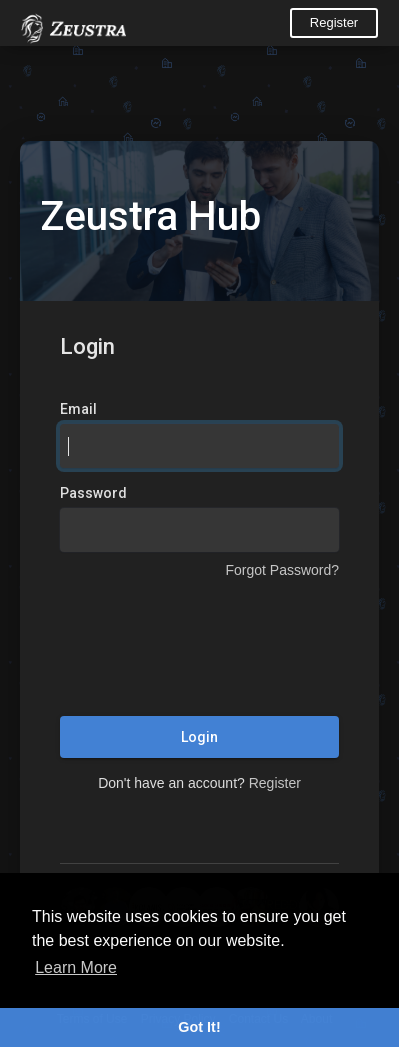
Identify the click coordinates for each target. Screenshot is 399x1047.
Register (334, 22)
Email (78, 409)
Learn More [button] (76, 967)
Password (93, 493)
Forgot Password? (282, 570)
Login (199, 737)
